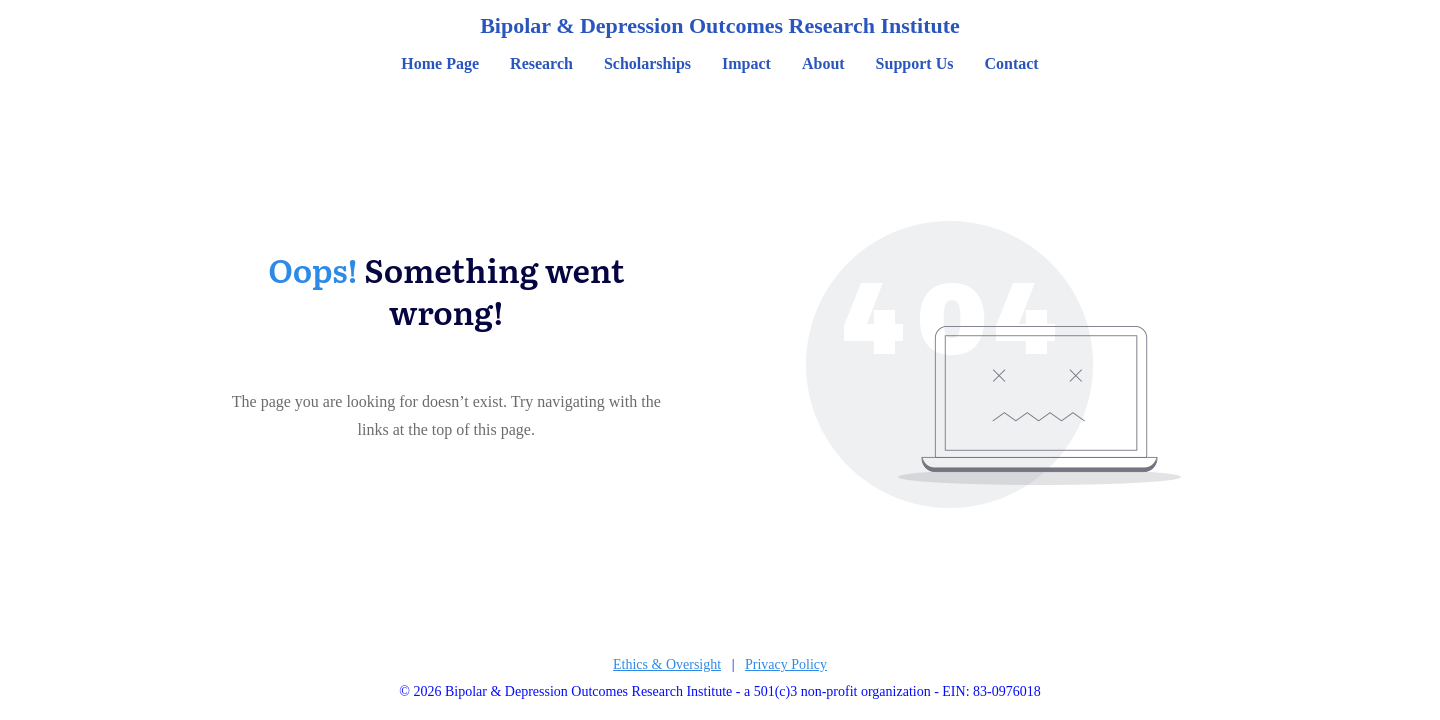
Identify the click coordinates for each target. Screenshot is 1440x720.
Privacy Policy (786, 664)
